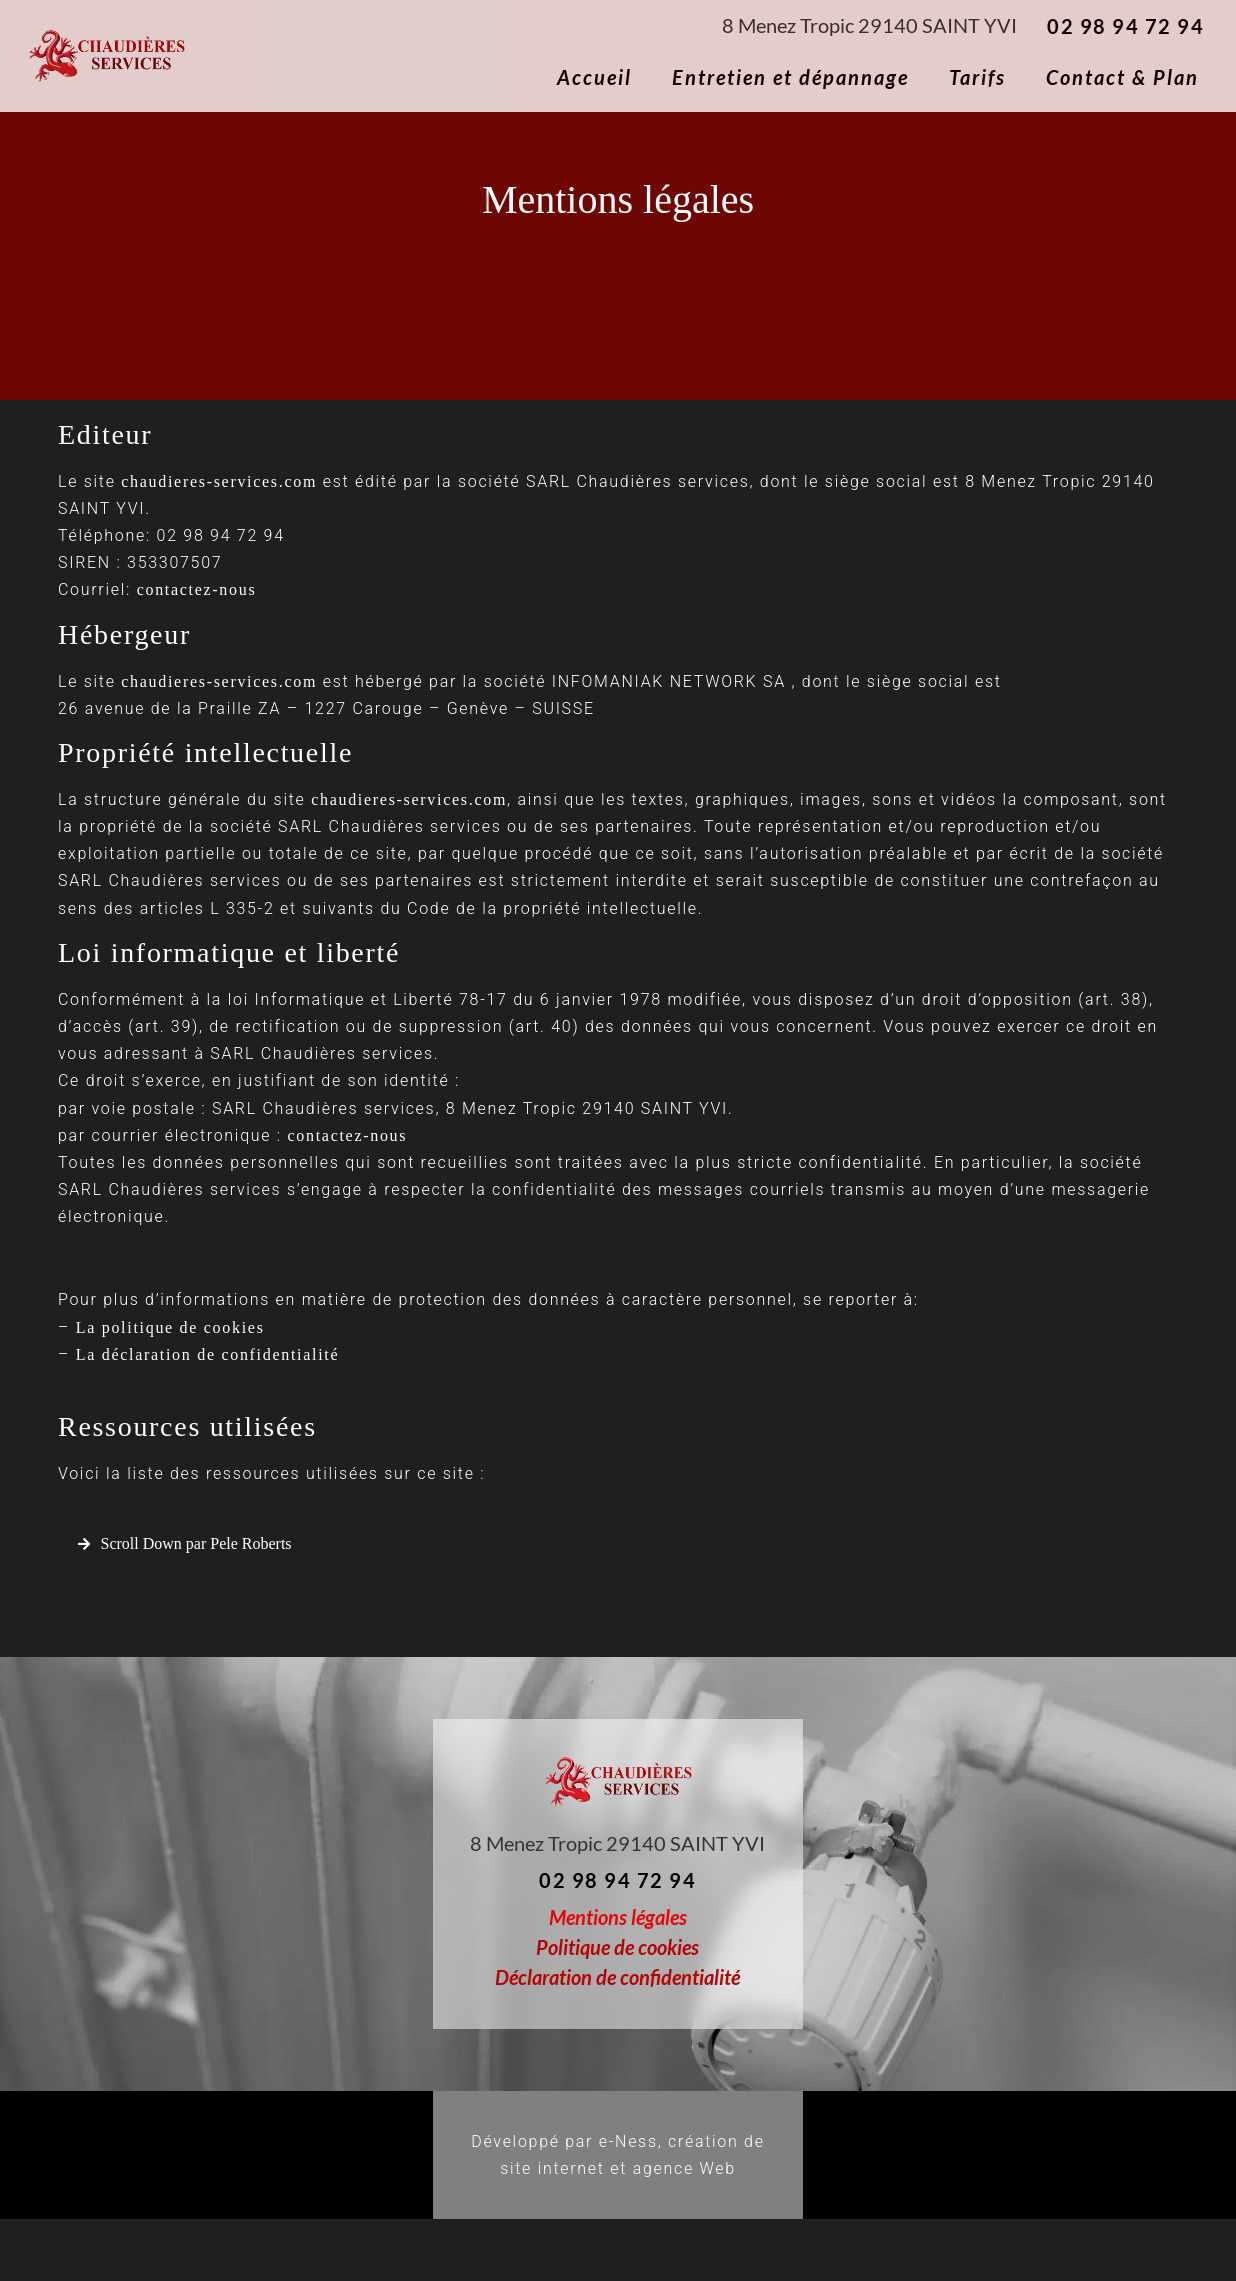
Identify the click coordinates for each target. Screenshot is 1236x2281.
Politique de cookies (617, 1947)
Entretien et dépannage (790, 77)
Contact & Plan (1122, 77)
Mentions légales (618, 1917)
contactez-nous (197, 589)
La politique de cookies (170, 1327)
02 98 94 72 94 (1125, 26)
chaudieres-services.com (219, 481)
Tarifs (977, 77)
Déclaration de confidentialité (617, 1977)
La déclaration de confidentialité (208, 1354)
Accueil (594, 77)
